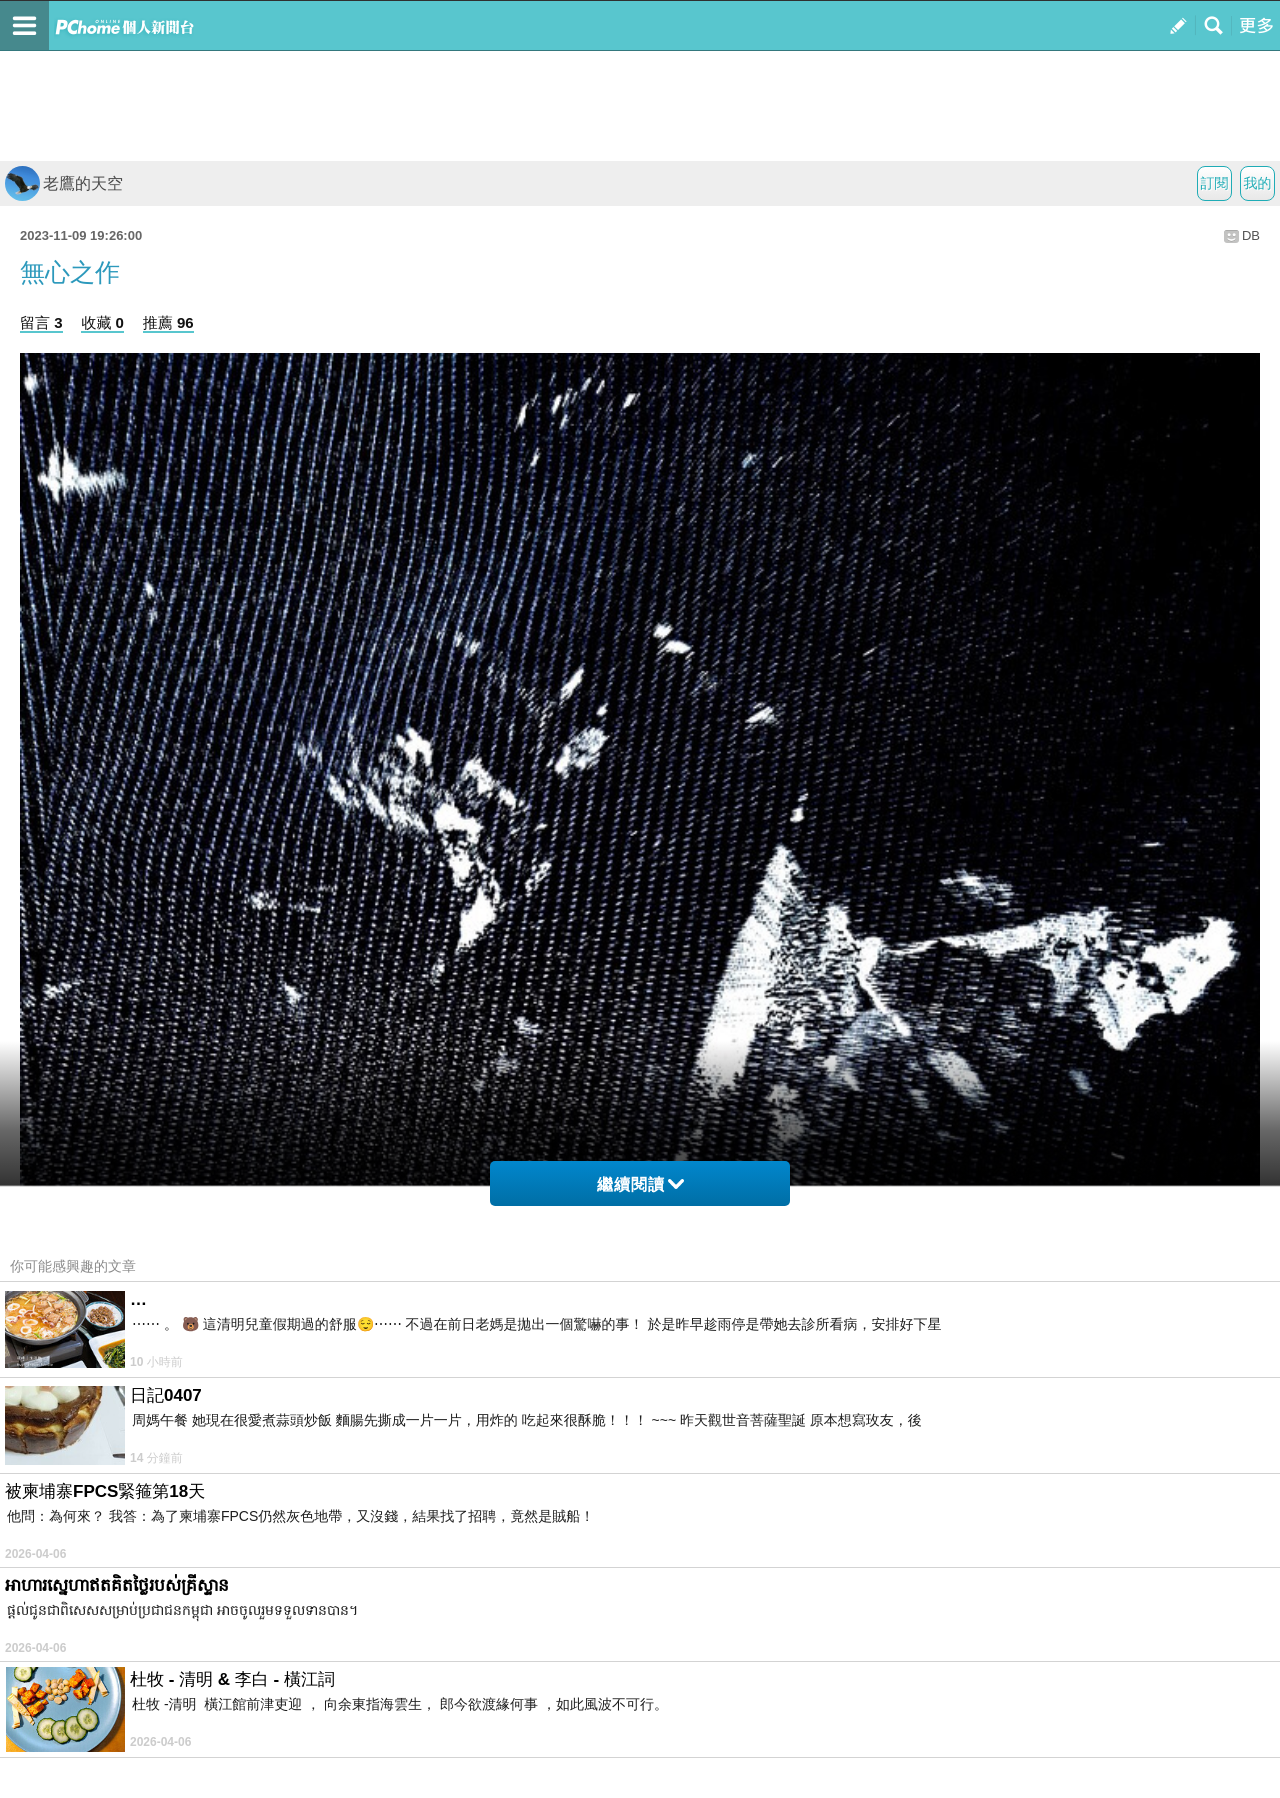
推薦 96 (168, 322)
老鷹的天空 (64, 183)
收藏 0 (102, 322)
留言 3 (41, 322)
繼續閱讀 (640, 1184)
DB (1251, 235)
